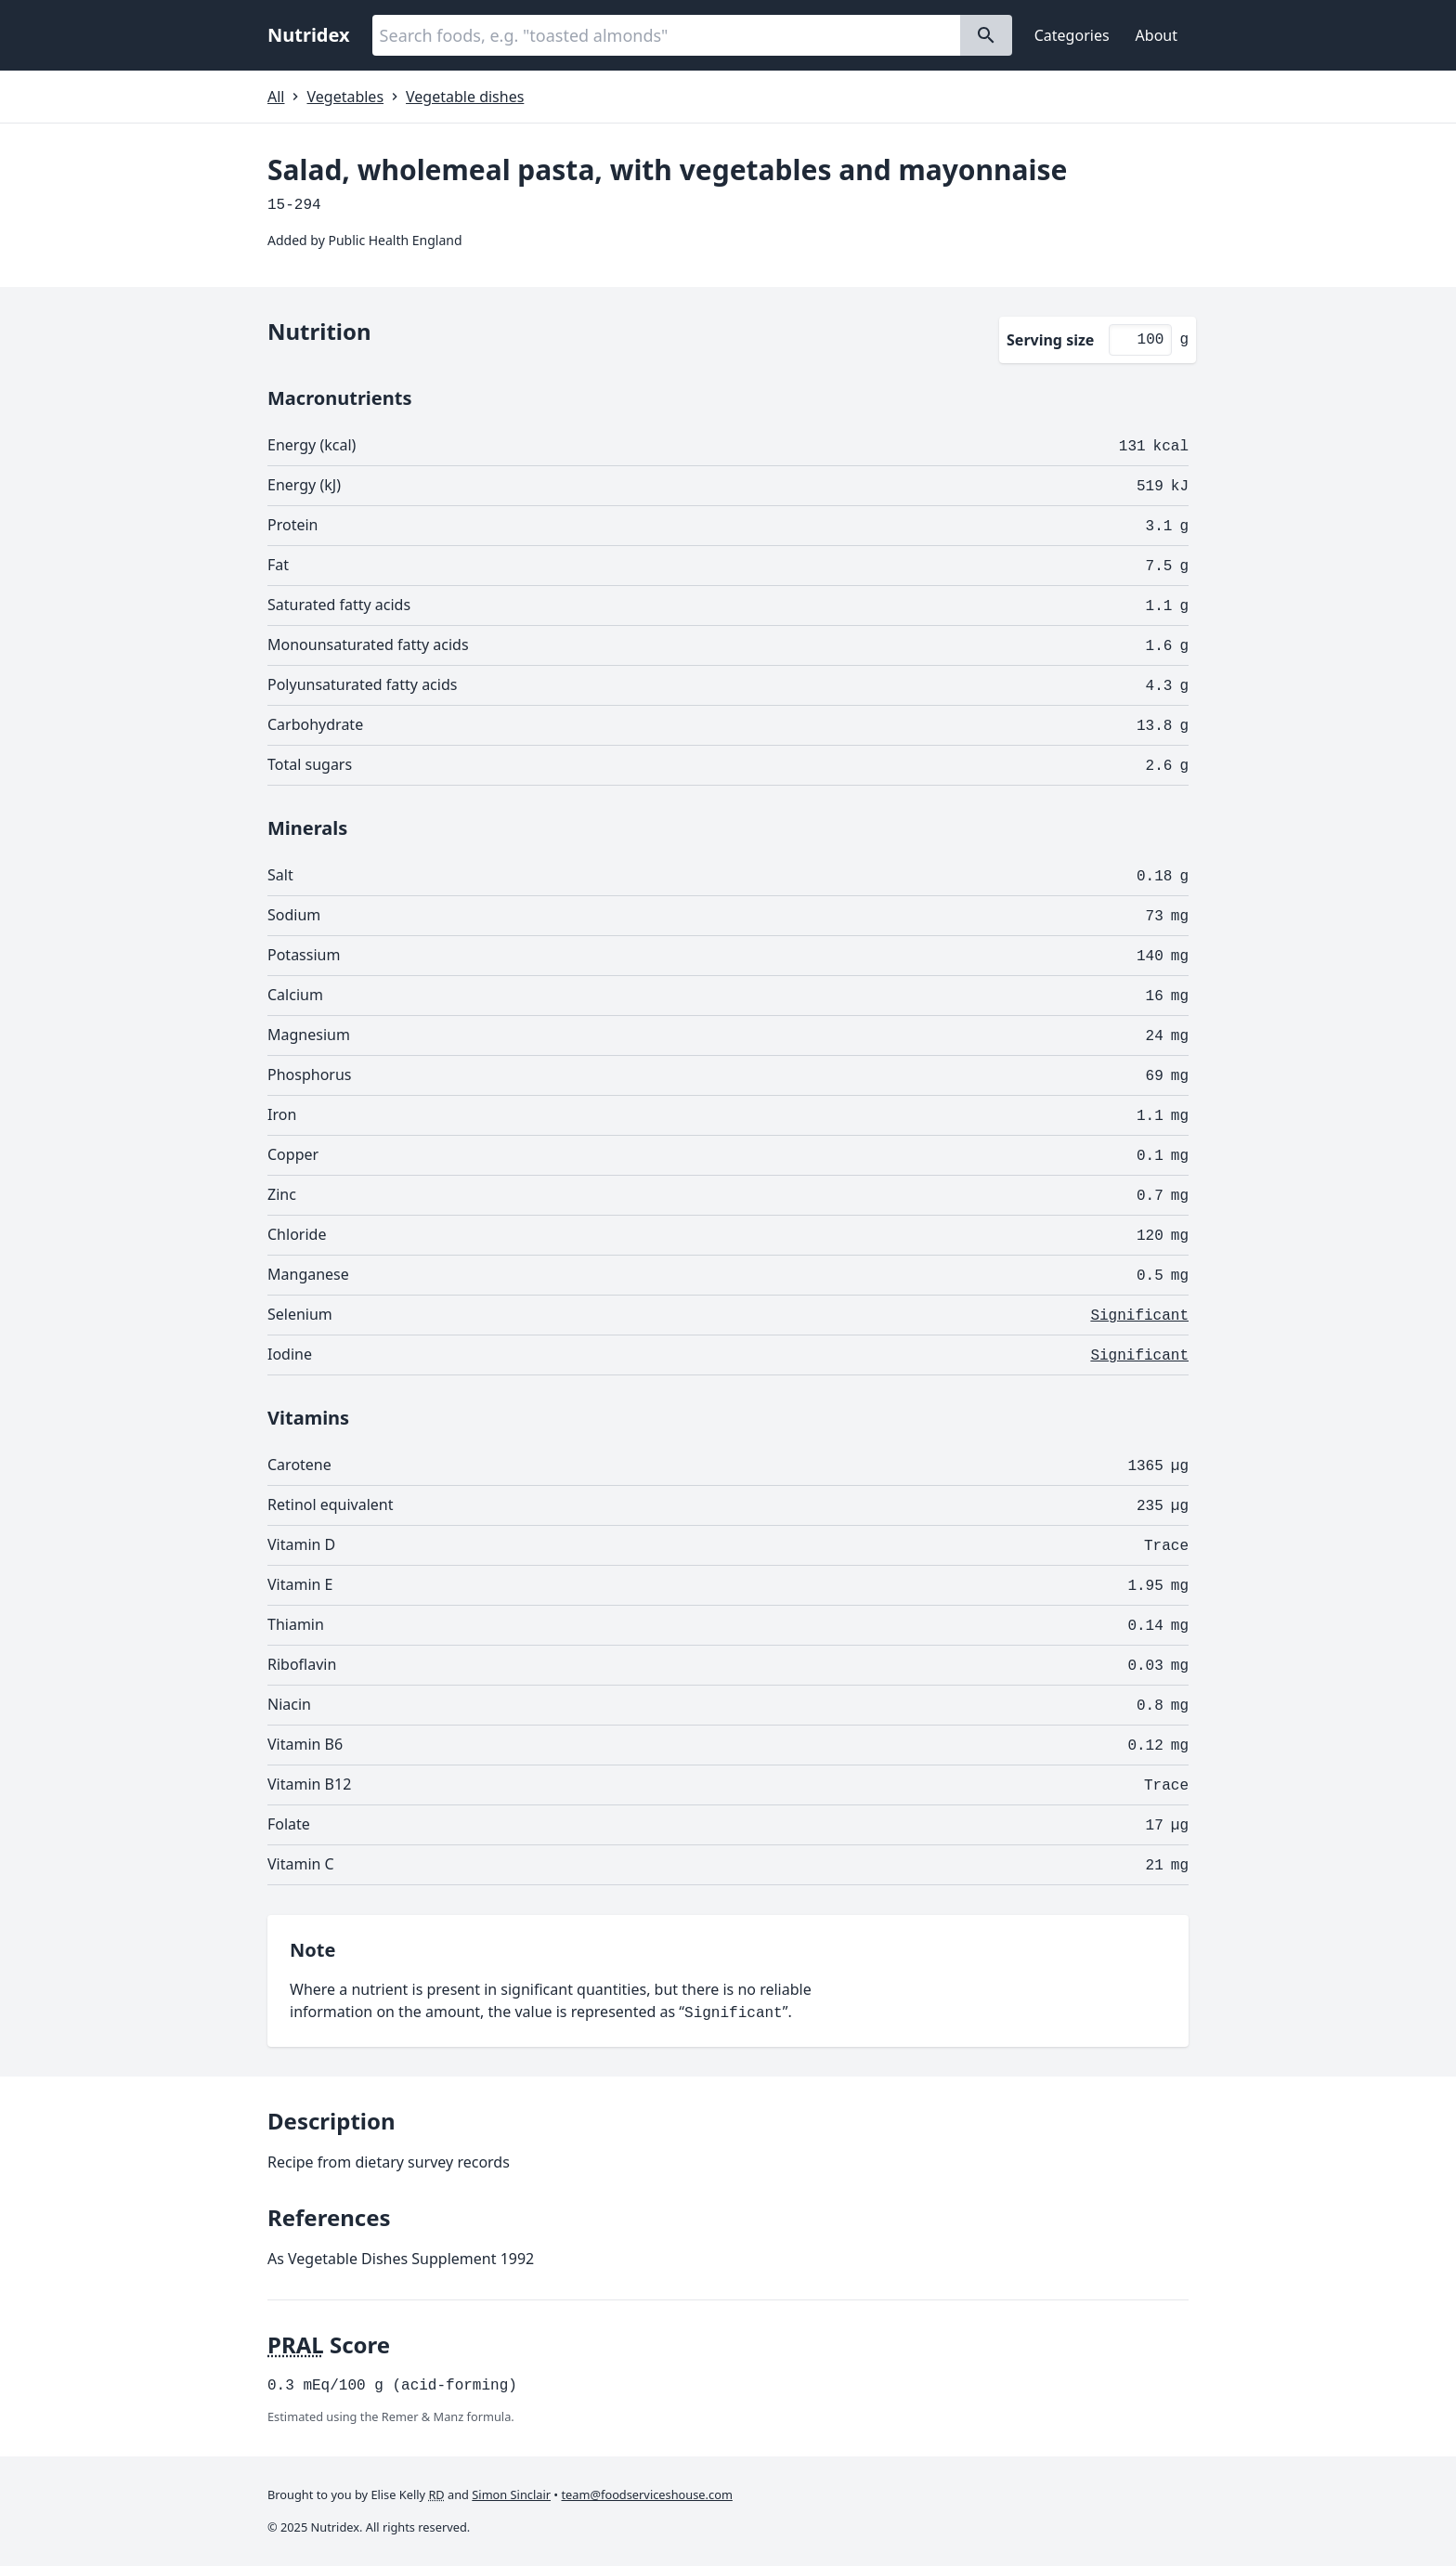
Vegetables (345, 96)
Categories (1072, 35)
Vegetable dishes (465, 96)
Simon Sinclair (511, 2494)
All (275, 96)
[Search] (986, 35)
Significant (1139, 1316)
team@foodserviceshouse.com (647, 2494)
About (1156, 35)
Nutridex (308, 34)
